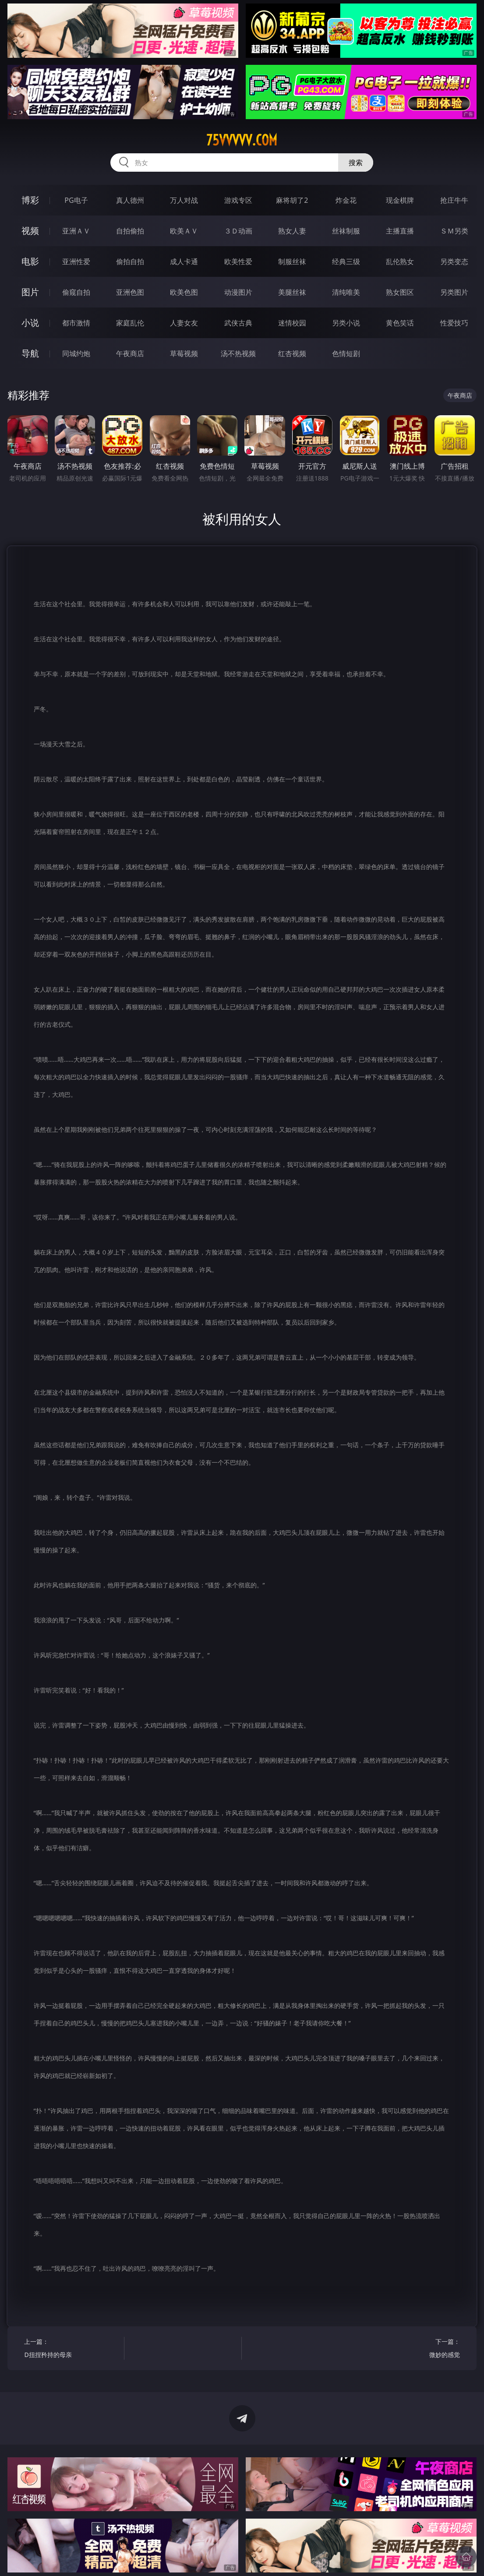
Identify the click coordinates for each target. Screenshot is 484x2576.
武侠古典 (238, 323)
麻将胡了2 (292, 200)
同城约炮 (76, 353)
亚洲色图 (130, 292)
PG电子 (76, 200)
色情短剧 (346, 353)
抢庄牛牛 (454, 200)
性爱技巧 (454, 323)
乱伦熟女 (400, 261)
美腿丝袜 (292, 292)
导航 (30, 353)
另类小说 (346, 323)
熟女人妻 (292, 231)
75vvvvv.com (241, 140)
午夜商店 (130, 353)
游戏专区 (238, 200)
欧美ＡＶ (184, 231)
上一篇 (71, 2349)
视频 (30, 231)
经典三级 (346, 261)
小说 (30, 323)
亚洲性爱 (76, 261)
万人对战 (184, 200)
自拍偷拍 (130, 231)
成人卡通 (184, 261)
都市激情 (76, 323)
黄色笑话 (400, 323)
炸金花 (346, 200)
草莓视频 (184, 353)
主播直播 (400, 231)
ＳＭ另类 (454, 231)
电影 (30, 261)
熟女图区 (400, 292)
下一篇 (411, 2349)
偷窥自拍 (76, 292)
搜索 (356, 162)
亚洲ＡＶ (76, 231)
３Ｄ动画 (238, 231)
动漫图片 (238, 292)
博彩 (30, 200)
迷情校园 (292, 323)
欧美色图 (184, 292)
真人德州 (130, 200)
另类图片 (454, 292)
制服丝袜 (292, 261)
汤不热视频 (238, 353)
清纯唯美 (346, 292)
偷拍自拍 (130, 261)
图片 (30, 292)
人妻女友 (184, 323)
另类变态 (454, 261)
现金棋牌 (400, 200)
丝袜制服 (346, 231)
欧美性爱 (238, 261)
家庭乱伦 (130, 323)
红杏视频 (292, 353)
